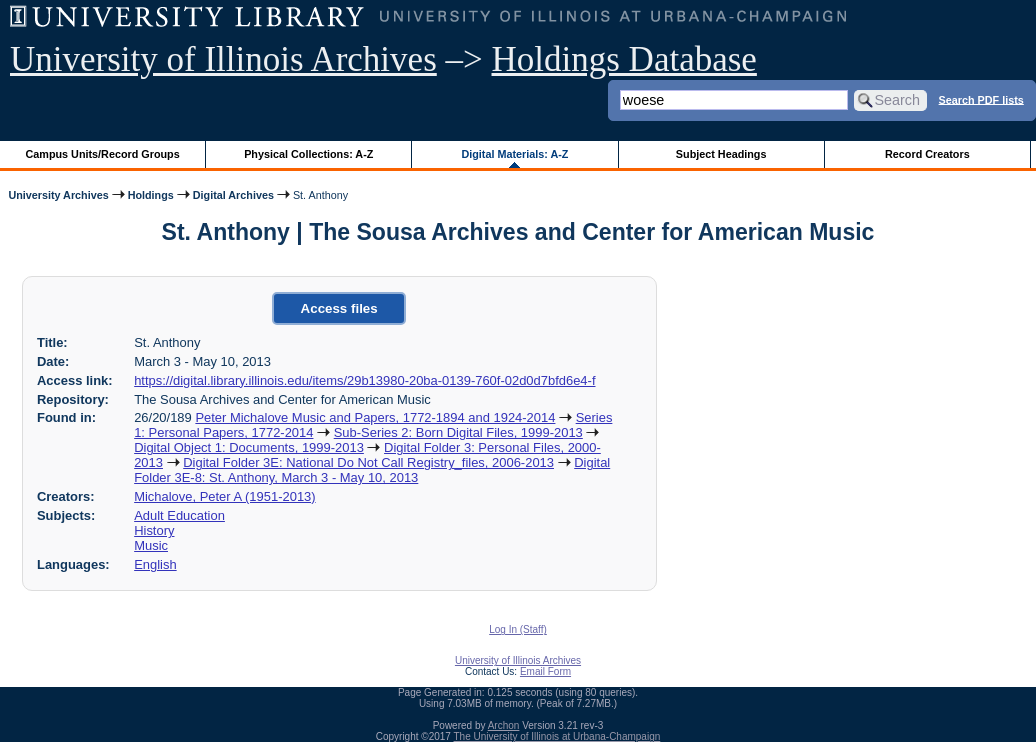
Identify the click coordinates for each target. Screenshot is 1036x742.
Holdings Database (624, 59)
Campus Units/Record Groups (103, 154)
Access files (339, 308)
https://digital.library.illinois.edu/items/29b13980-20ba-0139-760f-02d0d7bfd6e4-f (364, 380)
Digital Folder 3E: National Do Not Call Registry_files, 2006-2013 (368, 462)
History (154, 530)
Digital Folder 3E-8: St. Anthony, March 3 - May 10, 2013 (372, 470)
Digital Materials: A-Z (514, 154)
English (155, 564)
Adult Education (179, 515)
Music (151, 545)
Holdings (151, 195)
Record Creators (927, 154)
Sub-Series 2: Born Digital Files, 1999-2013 (458, 432)
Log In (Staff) (518, 629)
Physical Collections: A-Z (308, 154)
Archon (504, 725)
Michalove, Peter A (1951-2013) (224, 496)
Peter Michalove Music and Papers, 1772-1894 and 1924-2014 (375, 417)
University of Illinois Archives (223, 59)
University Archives (58, 195)
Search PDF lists (981, 99)
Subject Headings (721, 154)
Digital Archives (233, 195)
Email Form (545, 671)
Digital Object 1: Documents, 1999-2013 (249, 447)
